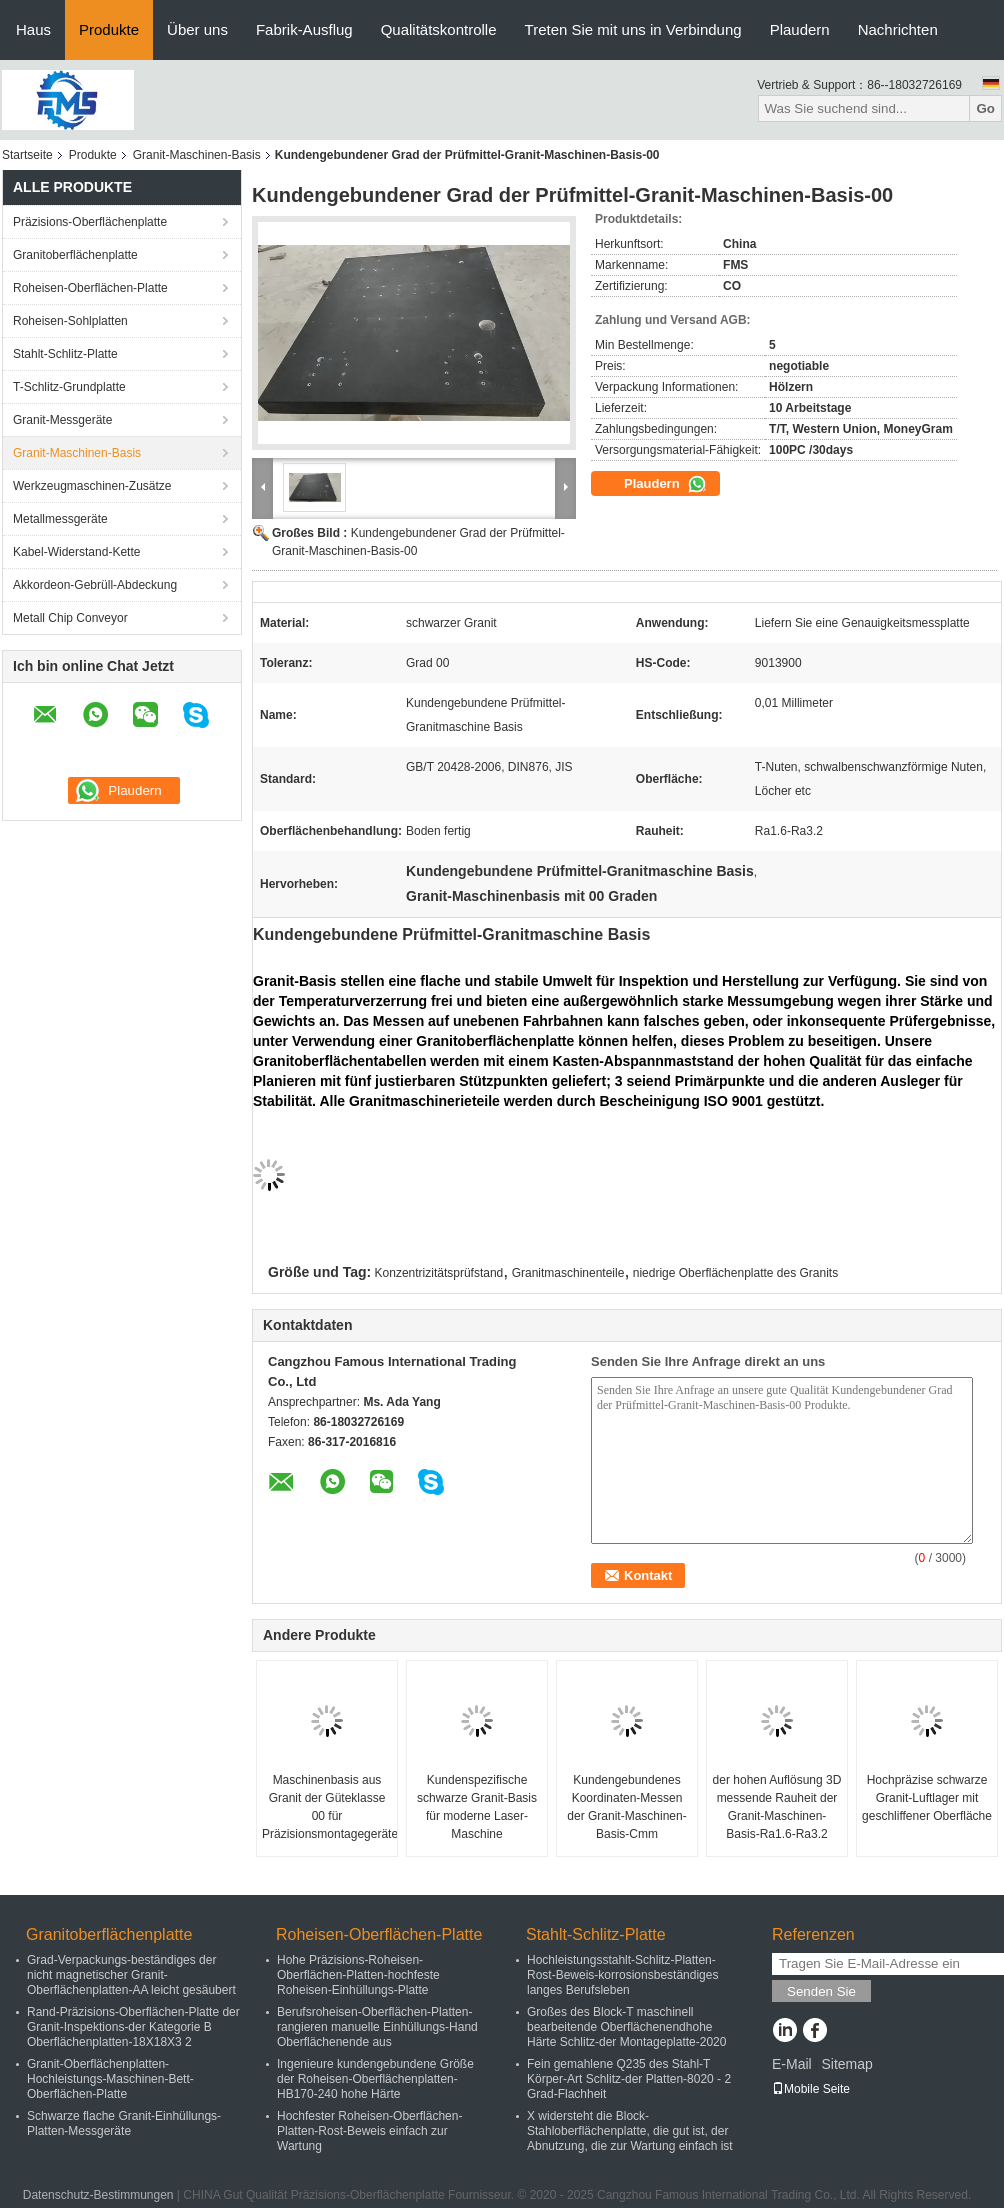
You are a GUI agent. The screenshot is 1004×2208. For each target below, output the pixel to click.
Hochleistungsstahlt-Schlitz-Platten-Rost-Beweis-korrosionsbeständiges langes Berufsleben (622, 1975)
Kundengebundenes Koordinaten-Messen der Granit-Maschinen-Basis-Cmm (626, 1807)
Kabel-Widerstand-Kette (76, 552)
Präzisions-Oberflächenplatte (90, 222)
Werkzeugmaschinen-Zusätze (92, 486)
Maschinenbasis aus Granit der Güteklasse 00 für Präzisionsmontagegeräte (329, 1807)
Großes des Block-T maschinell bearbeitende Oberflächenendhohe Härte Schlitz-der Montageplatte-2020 (626, 2027)
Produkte (109, 29)
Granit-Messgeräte (62, 420)
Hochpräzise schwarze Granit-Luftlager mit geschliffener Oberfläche (927, 1798)
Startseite (27, 155)
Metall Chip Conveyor (70, 618)
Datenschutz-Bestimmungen (98, 2195)
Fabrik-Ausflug (304, 29)
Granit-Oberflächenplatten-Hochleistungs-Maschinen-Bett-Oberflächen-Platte (110, 2079)
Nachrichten (898, 29)
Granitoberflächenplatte (75, 255)
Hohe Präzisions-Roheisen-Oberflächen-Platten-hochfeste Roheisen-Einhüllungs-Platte (358, 1975)
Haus (33, 29)
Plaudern (800, 29)
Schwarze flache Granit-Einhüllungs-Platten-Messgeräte (124, 2123)
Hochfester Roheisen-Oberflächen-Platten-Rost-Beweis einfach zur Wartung (369, 2131)
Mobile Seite (811, 2089)
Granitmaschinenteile (568, 1273)
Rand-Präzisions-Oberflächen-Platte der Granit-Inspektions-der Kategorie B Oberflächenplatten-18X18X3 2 (133, 2027)
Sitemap (846, 2064)
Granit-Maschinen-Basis (197, 155)
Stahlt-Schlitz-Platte (65, 354)
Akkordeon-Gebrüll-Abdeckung (95, 585)
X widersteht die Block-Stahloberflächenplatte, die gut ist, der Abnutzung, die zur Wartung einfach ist (630, 2131)
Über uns (197, 29)
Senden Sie (821, 1991)
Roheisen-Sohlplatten (70, 321)
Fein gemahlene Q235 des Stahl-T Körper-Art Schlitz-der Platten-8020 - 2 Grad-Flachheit (629, 2079)
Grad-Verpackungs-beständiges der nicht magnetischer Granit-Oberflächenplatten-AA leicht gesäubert (131, 1975)
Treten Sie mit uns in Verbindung (633, 29)
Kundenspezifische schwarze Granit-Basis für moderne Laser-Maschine (477, 1807)
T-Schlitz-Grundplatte (69, 387)
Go (985, 108)
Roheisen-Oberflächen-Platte (90, 288)
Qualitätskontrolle (439, 29)
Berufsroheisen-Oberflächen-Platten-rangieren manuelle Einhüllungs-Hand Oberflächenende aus (377, 2027)
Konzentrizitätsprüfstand (439, 1273)
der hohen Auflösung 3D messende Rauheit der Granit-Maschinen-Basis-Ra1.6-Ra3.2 (777, 1807)
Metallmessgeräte (60, 519)
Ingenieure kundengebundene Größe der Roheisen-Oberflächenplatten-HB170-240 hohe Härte (375, 2079)
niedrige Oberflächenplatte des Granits (735, 1273)
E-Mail (792, 2064)
